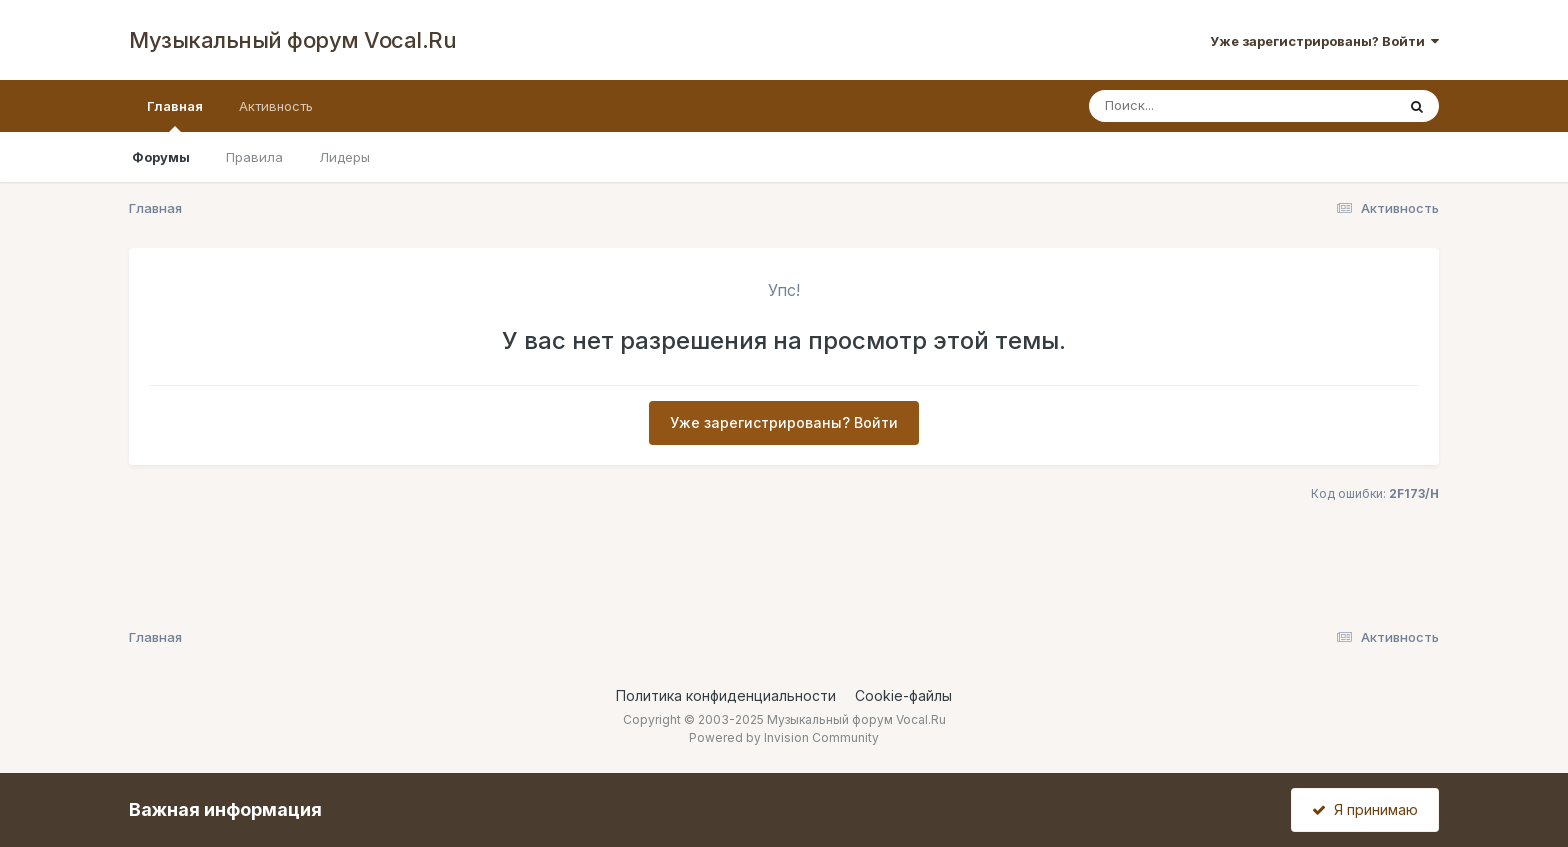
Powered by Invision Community (784, 737)
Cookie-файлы (903, 695)
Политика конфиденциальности (726, 695)
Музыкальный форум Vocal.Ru (292, 40)
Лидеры (344, 157)
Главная (175, 115)
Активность (276, 106)
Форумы (161, 157)
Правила (254, 157)
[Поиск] (1204, 106)
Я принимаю (1365, 809)
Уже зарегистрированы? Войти (1324, 41)
